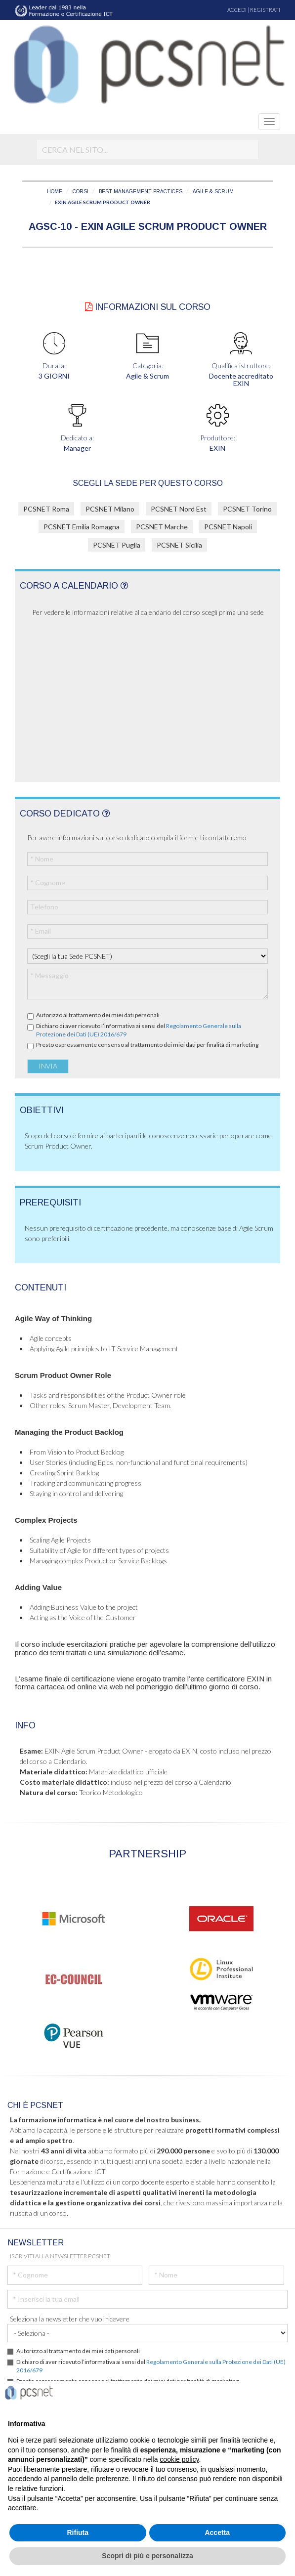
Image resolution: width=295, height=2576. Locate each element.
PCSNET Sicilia (179, 545)
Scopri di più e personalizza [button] (147, 2556)
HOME (54, 191)
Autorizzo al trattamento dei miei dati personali (98, 1015)
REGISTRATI (265, 9)
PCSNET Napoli (228, 526)
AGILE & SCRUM (213, 191)
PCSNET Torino (247, 509)
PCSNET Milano (109, 509)
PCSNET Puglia (116, 545)
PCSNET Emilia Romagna (81, 526)
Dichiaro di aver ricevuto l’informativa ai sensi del (138, 1030)
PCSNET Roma (46, 509)
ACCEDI (237, 9)
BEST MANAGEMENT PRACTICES (140, 191)
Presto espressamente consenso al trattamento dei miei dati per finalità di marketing (147, 1044)
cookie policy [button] (179, 2459)
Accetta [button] (217, 2532)
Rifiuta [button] (77, 2532)
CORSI (80, 191)
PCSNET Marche (162, 526)
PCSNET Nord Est (179, 509)
